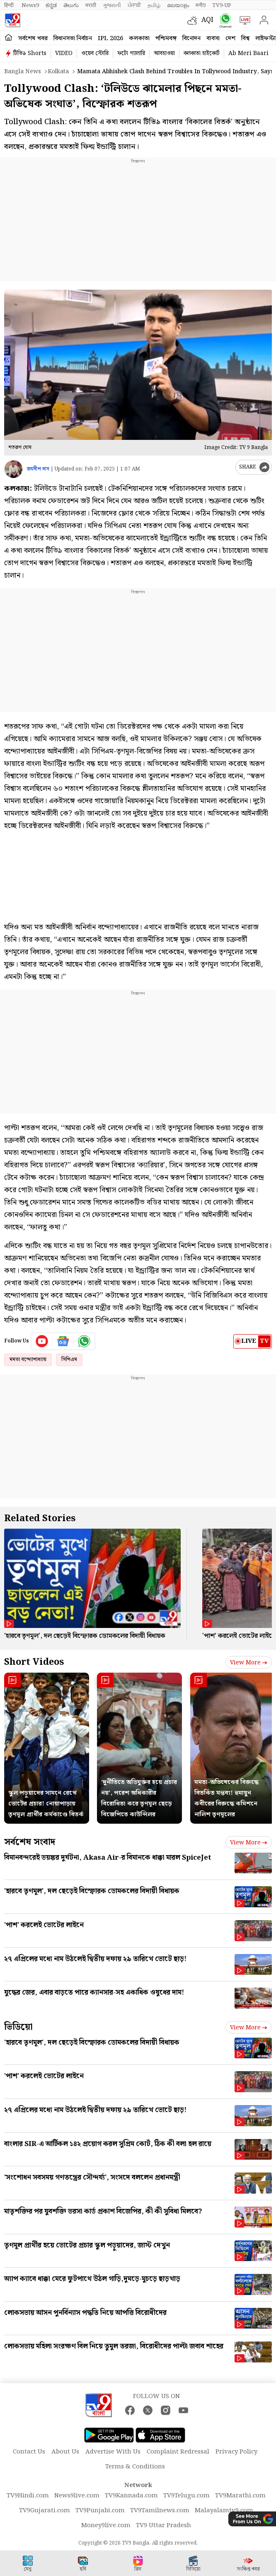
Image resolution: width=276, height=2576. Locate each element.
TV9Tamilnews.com (159, 2511)
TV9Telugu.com (186, 2496)
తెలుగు (71, 5)
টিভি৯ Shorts (29, 53)
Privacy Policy (236, 2452)
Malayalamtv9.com (224, 2511)
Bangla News (22, 71)
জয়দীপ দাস (38, 469)
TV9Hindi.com (28, 2496)
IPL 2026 (110, 38)
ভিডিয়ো (18, 2027)
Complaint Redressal (178, 2452)
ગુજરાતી (112, 5)
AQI (207, 20)
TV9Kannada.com (131, 2496)
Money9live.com (106, 2525)
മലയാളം (178, 5)
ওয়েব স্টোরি (95, 53)
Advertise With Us (112, 2452)
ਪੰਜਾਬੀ (134, 5)
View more (248, 1662)
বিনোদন (191, 38)
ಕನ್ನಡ (51, 5)
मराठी (90, 5)
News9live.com (76, 2496)
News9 (30, 5)
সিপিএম (69, 1360)
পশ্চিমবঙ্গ (166, 38)
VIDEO (64, 53)
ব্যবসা (213, 38)
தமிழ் (154, 5)
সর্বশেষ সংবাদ (29, 1842)
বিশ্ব (245, 38)
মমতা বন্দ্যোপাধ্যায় (28, 1360)
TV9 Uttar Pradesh (163, 2525)
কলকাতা (139, 38)
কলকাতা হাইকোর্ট (202, 53)
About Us (65, 2452)
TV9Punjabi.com (100, 2511)
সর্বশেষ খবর (33, 38)
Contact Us (29, 2452)
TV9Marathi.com (240, 2496)
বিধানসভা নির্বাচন (72, 38)
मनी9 (201, 5)
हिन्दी (9, 5)
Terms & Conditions (135, 2467)
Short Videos (34, 1662)
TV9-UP (221, 5)
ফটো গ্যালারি (131, 53)
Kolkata (58, 71)
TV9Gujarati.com (44, 2511)
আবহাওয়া (164, 53)
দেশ (230, 38)
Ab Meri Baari (248, 53)
